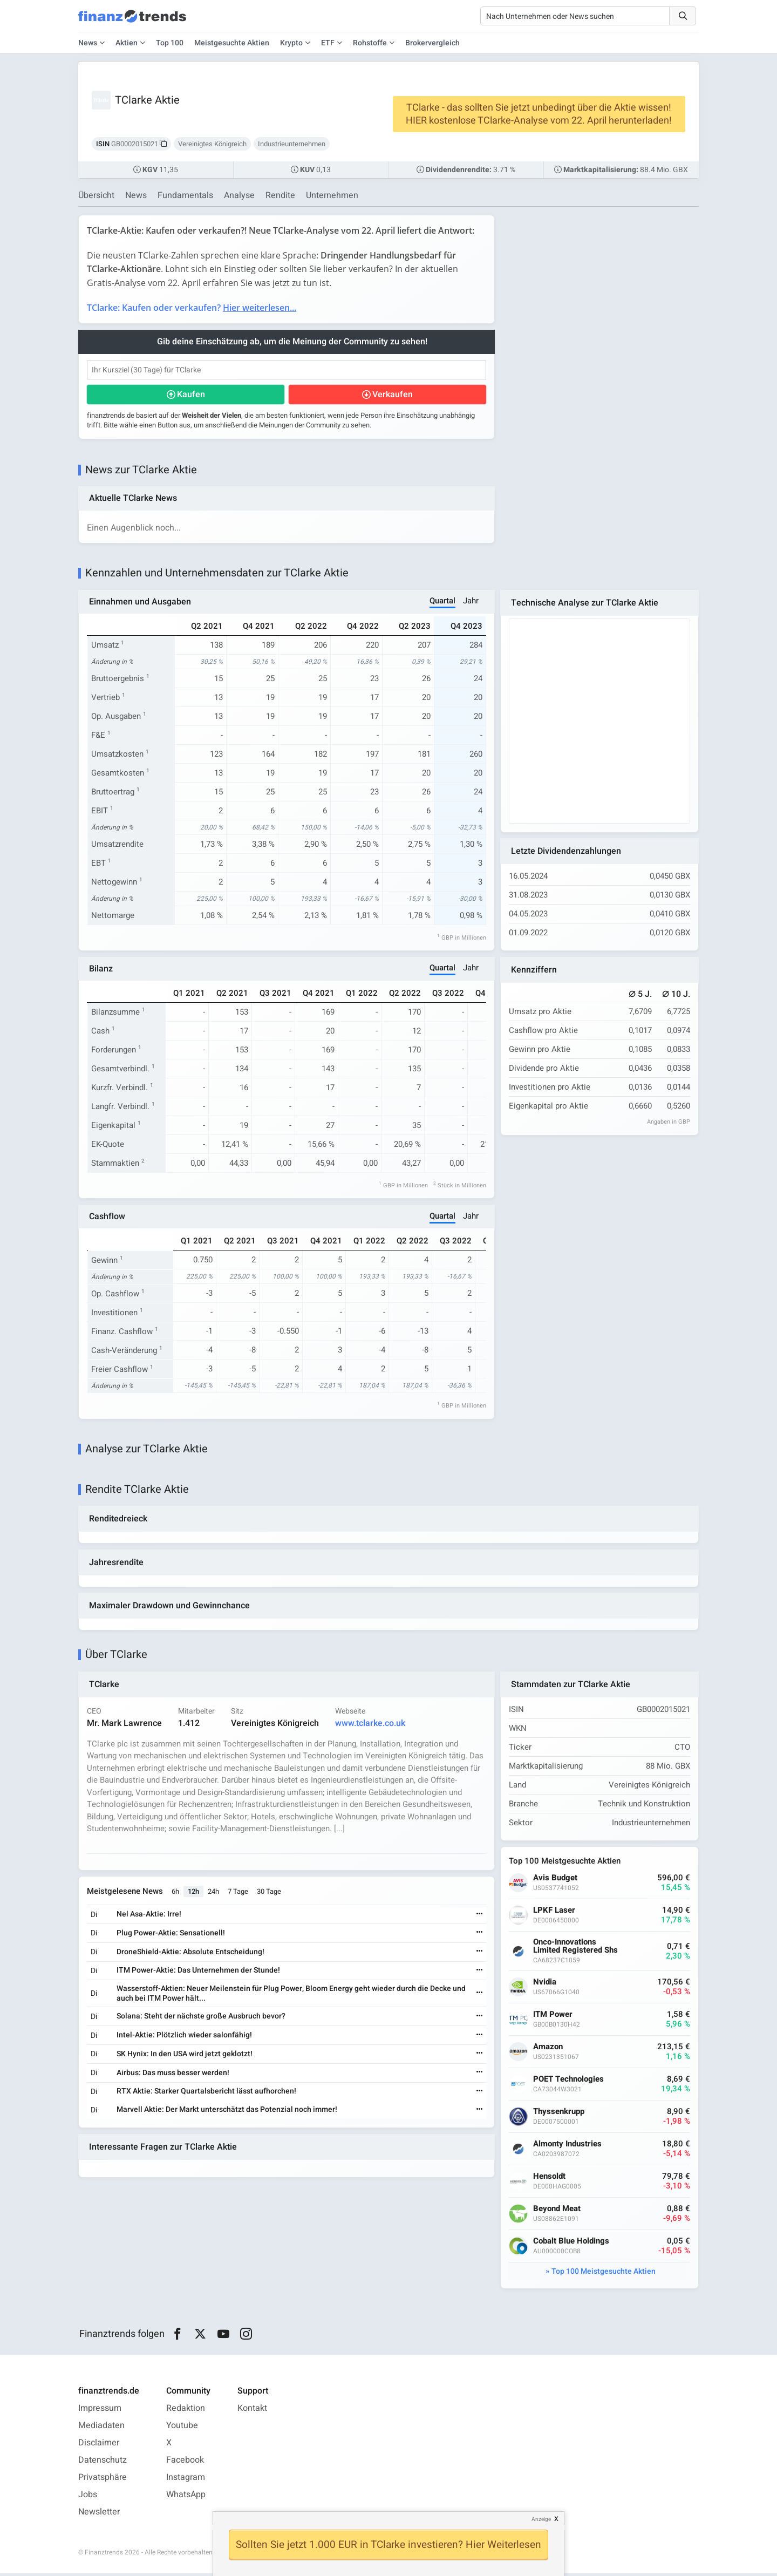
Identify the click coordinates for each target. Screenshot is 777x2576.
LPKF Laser (555, 1913)
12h (194, 1894)
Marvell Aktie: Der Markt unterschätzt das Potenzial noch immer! (227, 2112)
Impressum (99, 2410)
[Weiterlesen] (479, 1917)
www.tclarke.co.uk (371, 1725)
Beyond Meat (557, 2211)
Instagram (185, 2479)
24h (214, 1894)
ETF (328, 43)
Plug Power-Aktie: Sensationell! (171, 1935)
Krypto (291, 43)
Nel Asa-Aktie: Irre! (149, 1916)
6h (176, 1894)
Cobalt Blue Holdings (572, 2244)
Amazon (548, 2049)
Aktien (126, 43)
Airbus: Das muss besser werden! (173, 2075)
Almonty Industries (568, 2147)
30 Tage (269, 1894)
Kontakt (252, 2410)
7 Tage (238, 1894)
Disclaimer (98, 2445)
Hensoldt (550, 2179)
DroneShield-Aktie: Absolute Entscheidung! (191, 1954)
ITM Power (553, 2017)
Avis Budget (556, 1881)
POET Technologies (569, 2082)
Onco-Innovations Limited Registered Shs (576, 1949)
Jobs (87, 2497)
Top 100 (169, 43)
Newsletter (99, 2514)
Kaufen (191, 394)
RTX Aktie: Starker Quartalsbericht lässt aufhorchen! (207, 2093)
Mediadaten (101, 2428)
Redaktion (185, 2410)
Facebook (185, 2462)
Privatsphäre (102, 2479)
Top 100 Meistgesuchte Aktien (603, 2274)
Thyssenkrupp (559, 2114)
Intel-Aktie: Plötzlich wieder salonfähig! (185, 2037)
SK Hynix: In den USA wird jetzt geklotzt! (185, 2056)
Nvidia (545, 1985)
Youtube (182, 2428)
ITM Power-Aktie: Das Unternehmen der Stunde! (199, 1973)
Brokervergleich (432, 43)
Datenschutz (102, 2462)
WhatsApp (186, 2497)
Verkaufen (392, 394)
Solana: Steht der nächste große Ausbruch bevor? (201, 2018)
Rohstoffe (370, 43)
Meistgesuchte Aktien (231, 43)
